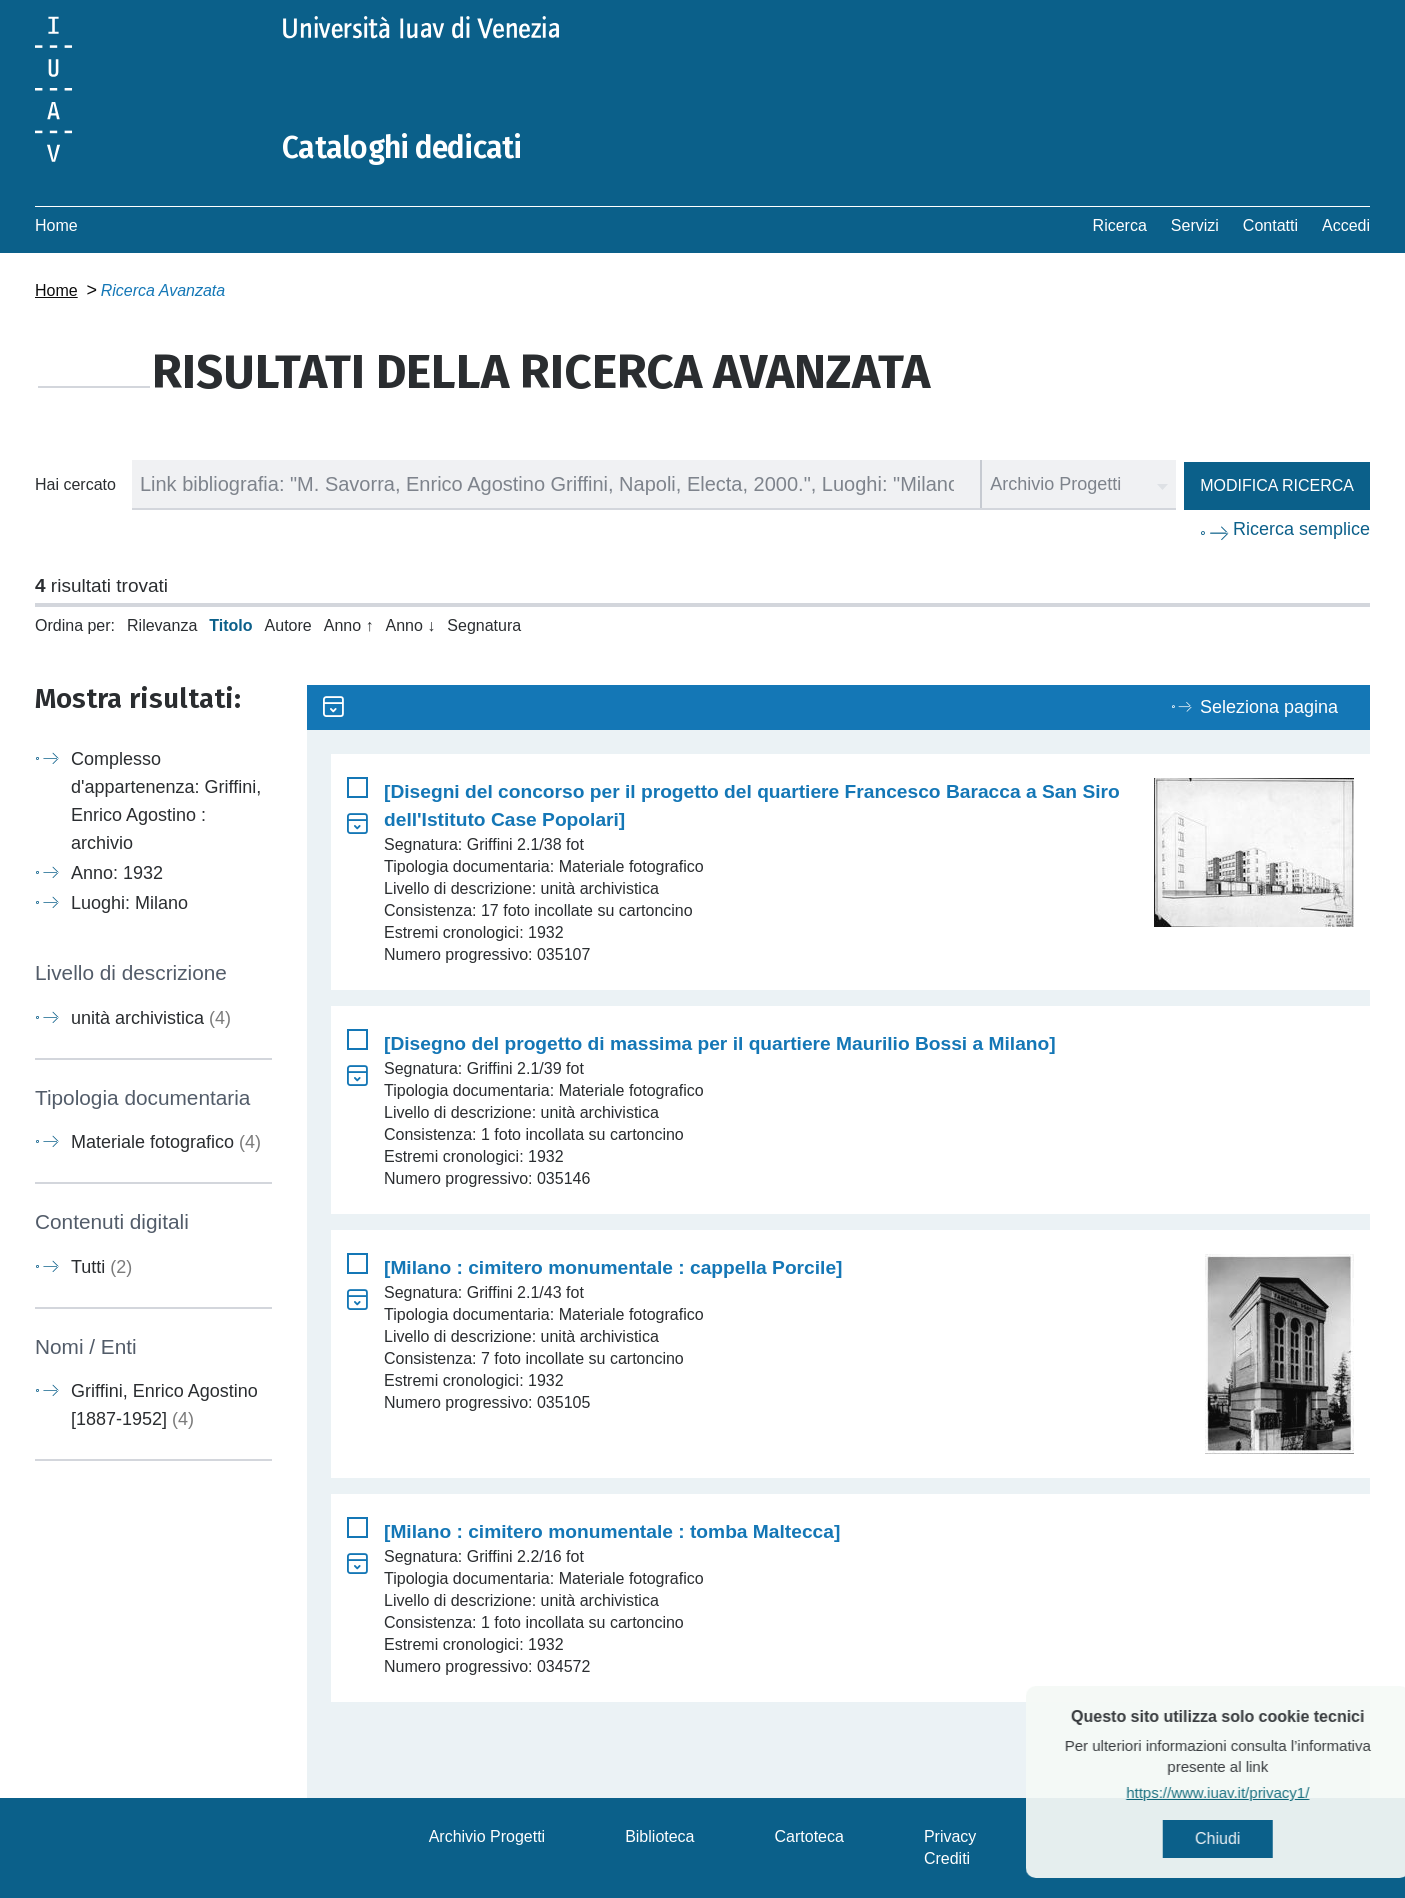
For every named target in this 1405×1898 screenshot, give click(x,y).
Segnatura (484, 625)
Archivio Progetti (487, 1836)
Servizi (1195, 225)
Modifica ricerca (1277, 485)
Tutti (101, 1267)
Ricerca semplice (1301, 529)
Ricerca (1120, 225)
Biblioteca (659, 1836)
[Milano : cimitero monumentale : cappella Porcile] (613, 1267)
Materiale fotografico (166, 1142)
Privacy (950, 1836)
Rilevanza (162, 625)
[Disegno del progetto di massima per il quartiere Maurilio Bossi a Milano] (720, 1043)
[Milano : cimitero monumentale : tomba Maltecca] (612, 1531)
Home (56, 225)
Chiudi (1260, 1838)
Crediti (947, 1858)
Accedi (1346, 225)
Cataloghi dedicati (402, 148)
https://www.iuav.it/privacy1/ (1260, 1792)
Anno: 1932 (117, 873)
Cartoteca (809, 1836)
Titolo (230, 625)
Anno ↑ (349, 625)
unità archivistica (151, 1018)
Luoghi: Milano (129, 903)
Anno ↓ (411, 625)
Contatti (1270, 225)
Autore (288, 625)
